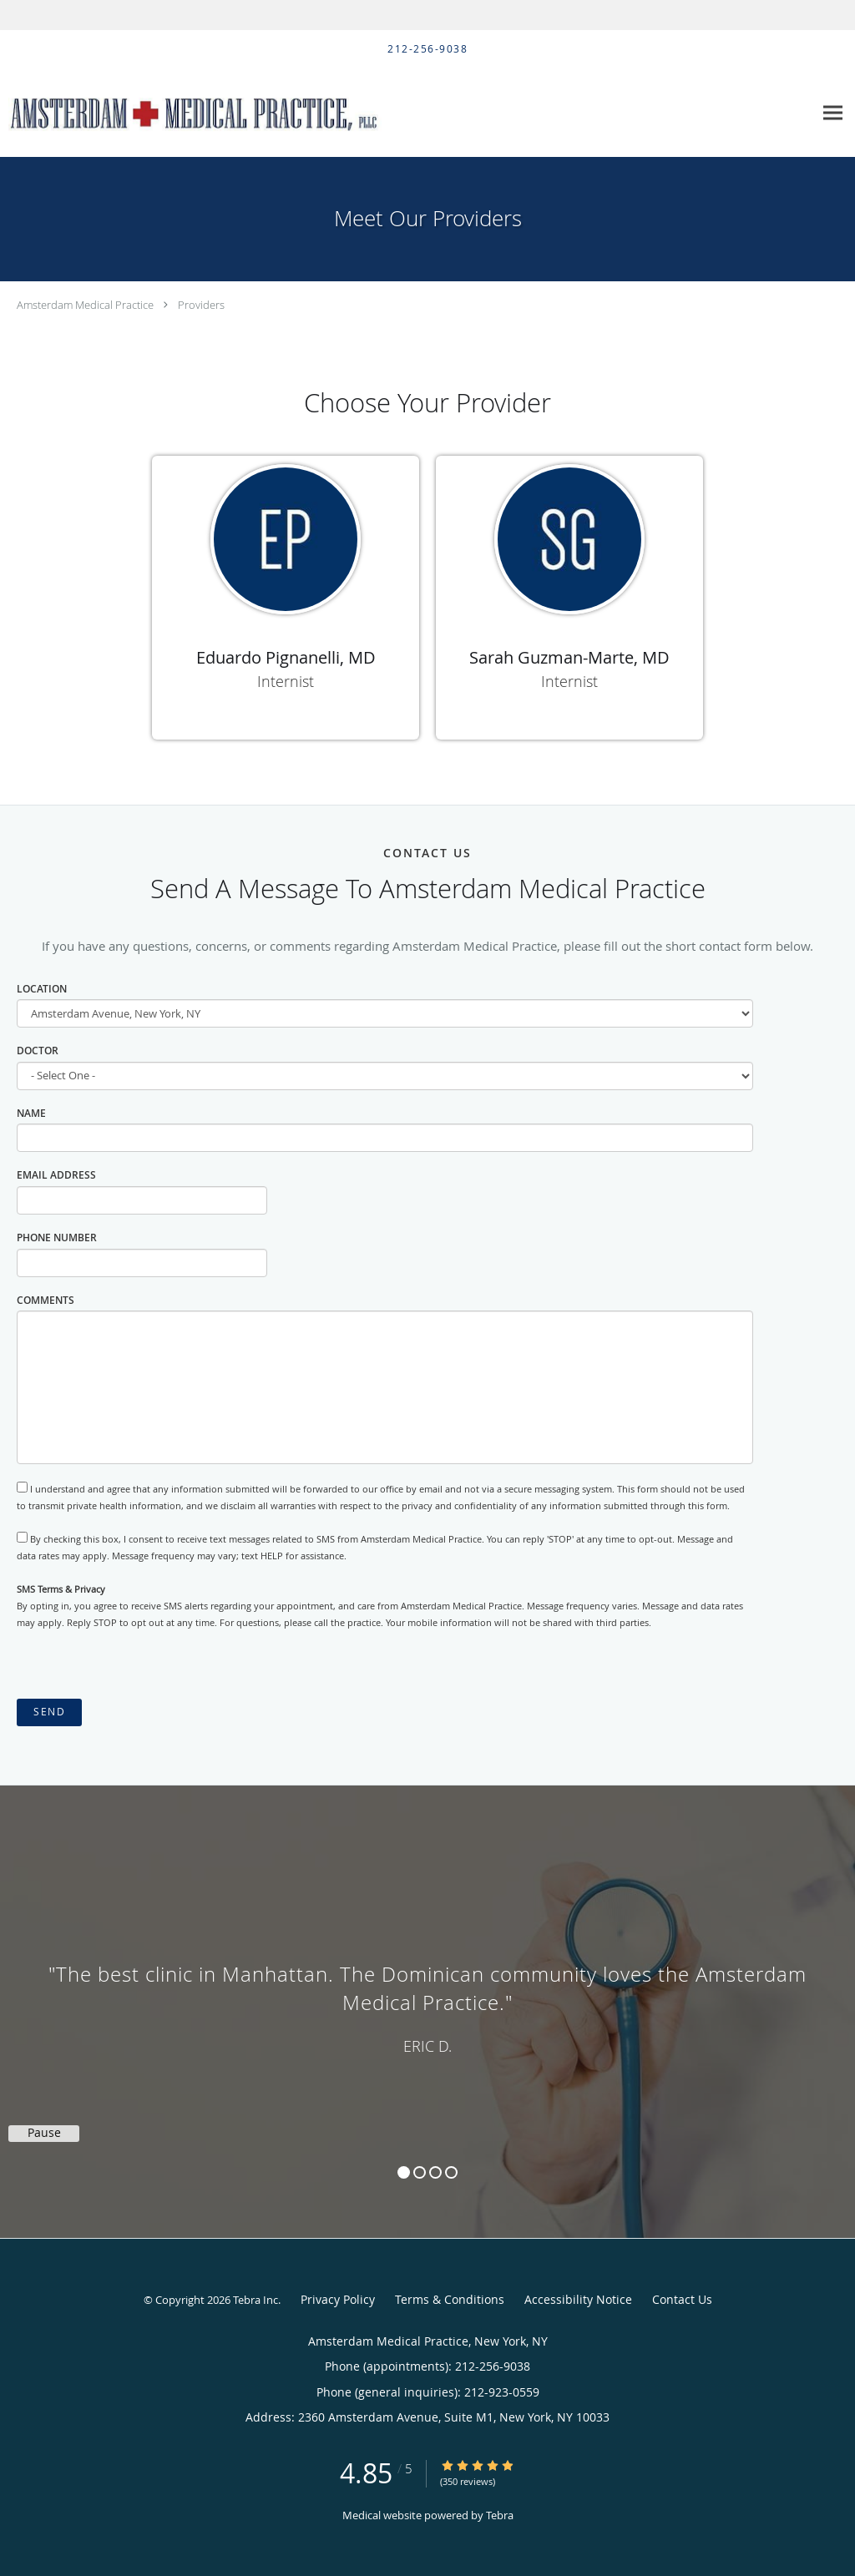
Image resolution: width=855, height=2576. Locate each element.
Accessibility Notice (578, 2299)
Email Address (56, 1175)
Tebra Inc (255, 2299)
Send (49, 1712)
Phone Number (57, 1237)
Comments (45, 1300)
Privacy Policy (338, 2299)
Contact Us (682, 2299)
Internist (285, 681)
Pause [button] (44, 2132)
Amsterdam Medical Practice (85, 304)
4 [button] (451, 2172)
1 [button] (403, 2172)
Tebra (500, 2515)
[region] (427, 1995)
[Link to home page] (208, 112)
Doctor (37, 1050)
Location (42, 989)
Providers (201, 304)
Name (31, 1113)
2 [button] (419, 2172)
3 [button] (435, 2172)
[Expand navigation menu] (833, 113)
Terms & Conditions (449, 2299)
